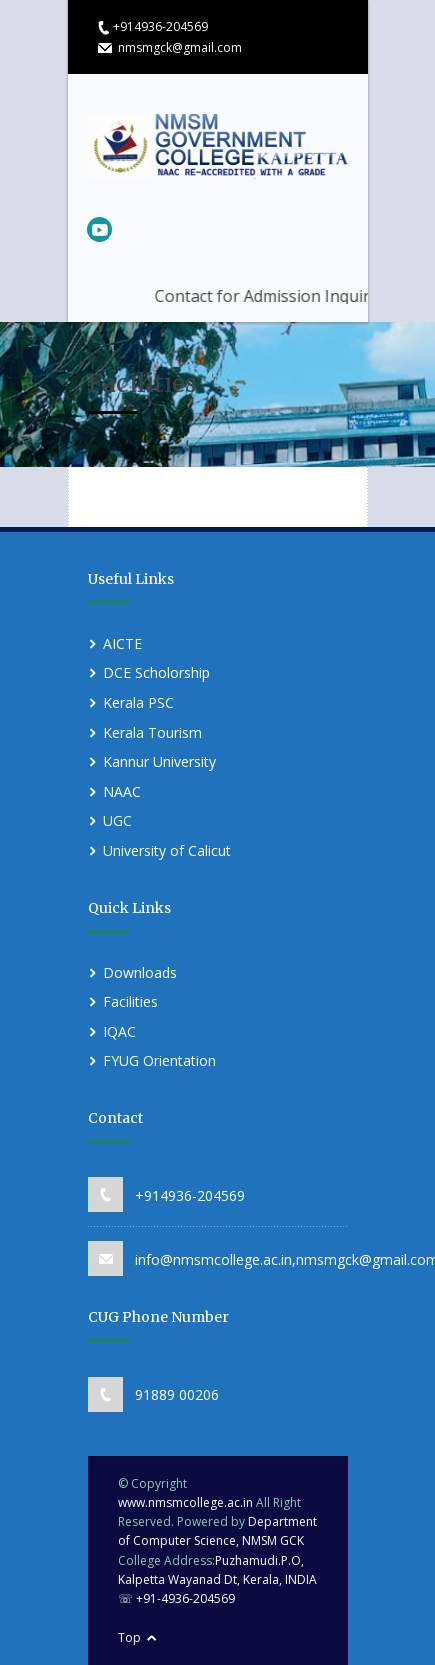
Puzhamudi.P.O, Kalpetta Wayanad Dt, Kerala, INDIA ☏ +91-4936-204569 (217, 1579)
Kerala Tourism (152, 732)
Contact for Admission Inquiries (305, 296)
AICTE (122, 643)
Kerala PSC (138, 702)
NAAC (122, 791)
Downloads (140, 972)
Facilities (130, 1001)
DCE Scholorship (156, 672)
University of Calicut (167, 850)
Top (129, 1637)
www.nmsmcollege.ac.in (185, 1502)
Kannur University (159, 761)
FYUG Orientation (159, 1060)
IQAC (119, 1031)
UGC (117, 820)
